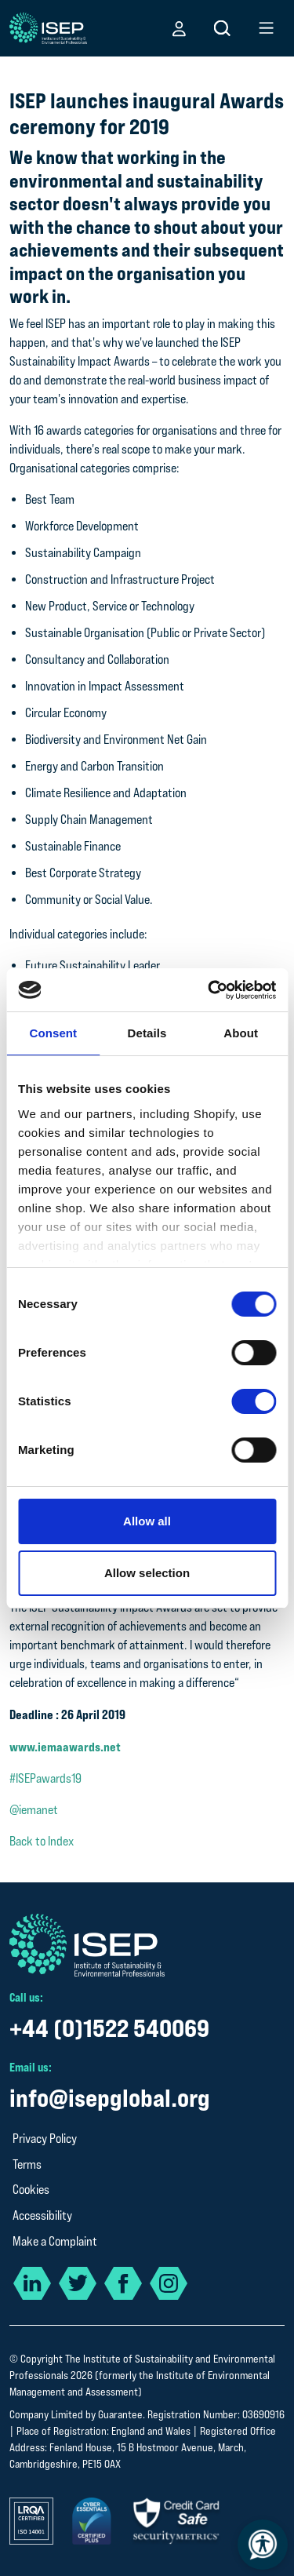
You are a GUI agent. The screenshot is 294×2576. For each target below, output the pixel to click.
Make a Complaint (55, 2241)
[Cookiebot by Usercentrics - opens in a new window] (209, 990)
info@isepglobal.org (109, 2097)
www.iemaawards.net (65, 1746)
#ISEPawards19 (45, 1778)
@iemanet (33, 1809)
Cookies (31, 2189)
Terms (27, 2164)
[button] (179, 28)
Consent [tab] (53, 1033)
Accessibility (42, 2215)
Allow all (147, 1521)
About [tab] (240, 1033)
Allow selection (147, 1572)
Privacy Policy (45, 2138)
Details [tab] (147, 1033)
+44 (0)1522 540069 (109, 2028)
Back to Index (41, 1841)
